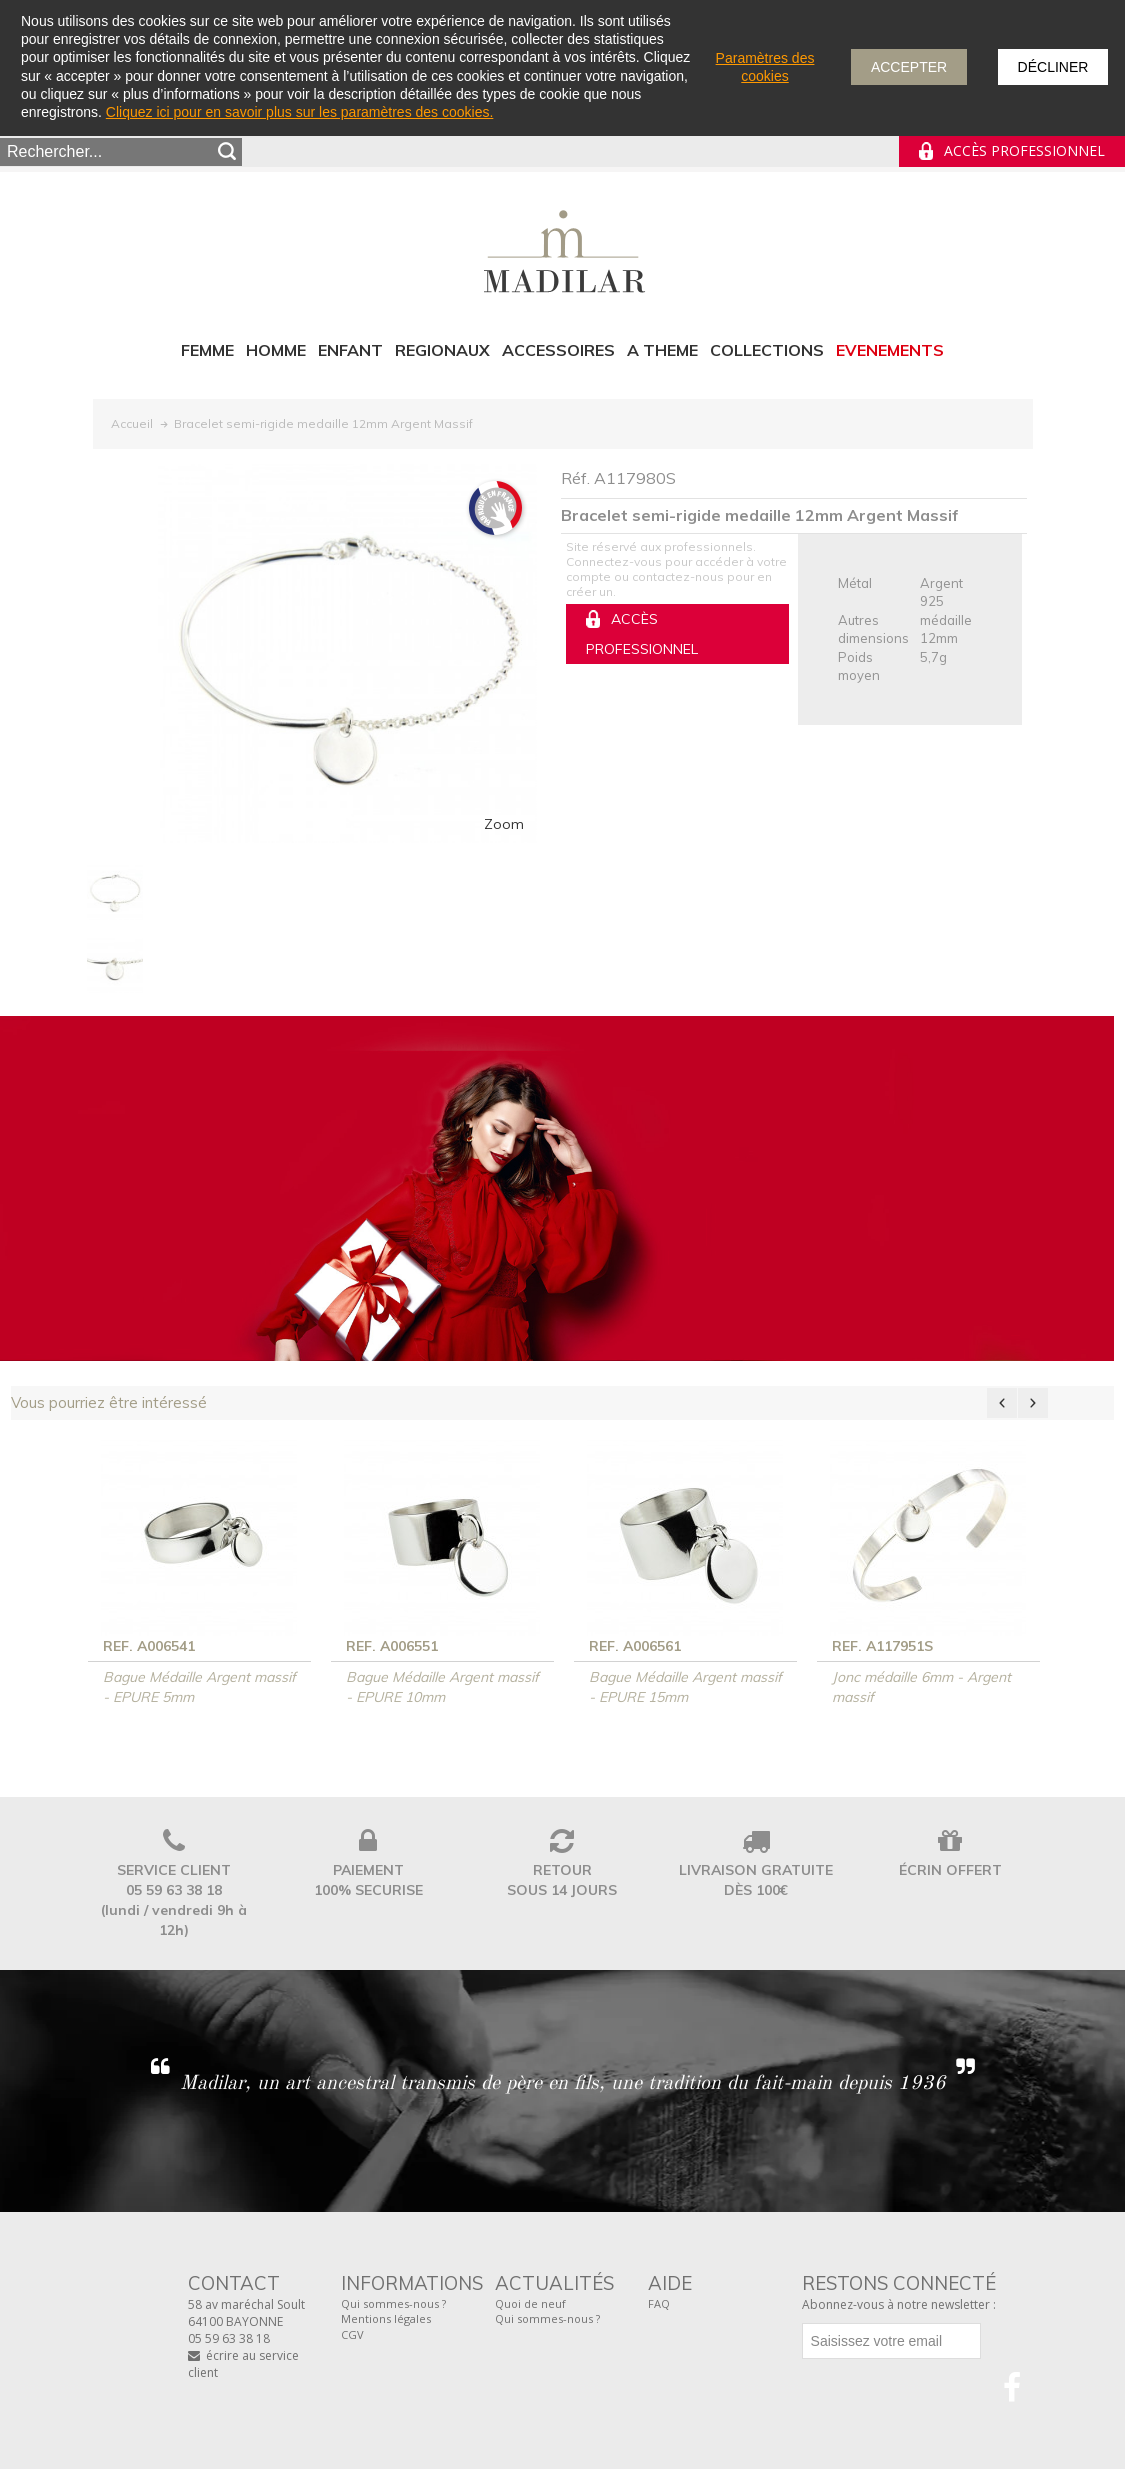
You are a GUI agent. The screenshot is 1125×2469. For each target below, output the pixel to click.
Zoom (504, 824)
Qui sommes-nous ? (393, 2303)
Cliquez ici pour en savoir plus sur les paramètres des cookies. (300, 112)
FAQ (659, 2303)
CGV (352, 2334)
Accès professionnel (1024, 150)
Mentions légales (386, 2318)
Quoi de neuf (530, 2303)
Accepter (909, 67)
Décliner (1053, 67)
